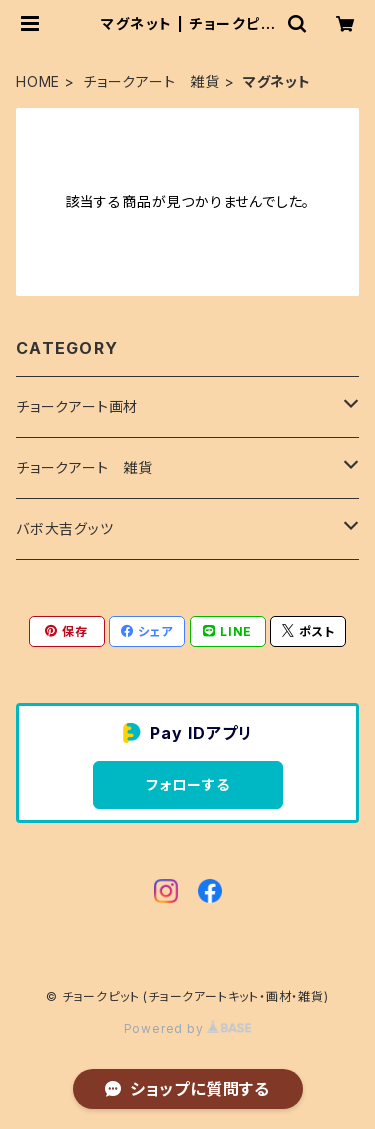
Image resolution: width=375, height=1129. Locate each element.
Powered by (188, 1028)
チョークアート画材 (77, 406)
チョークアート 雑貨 (151, 81)
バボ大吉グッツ (65, 528)
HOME (38, 81)
